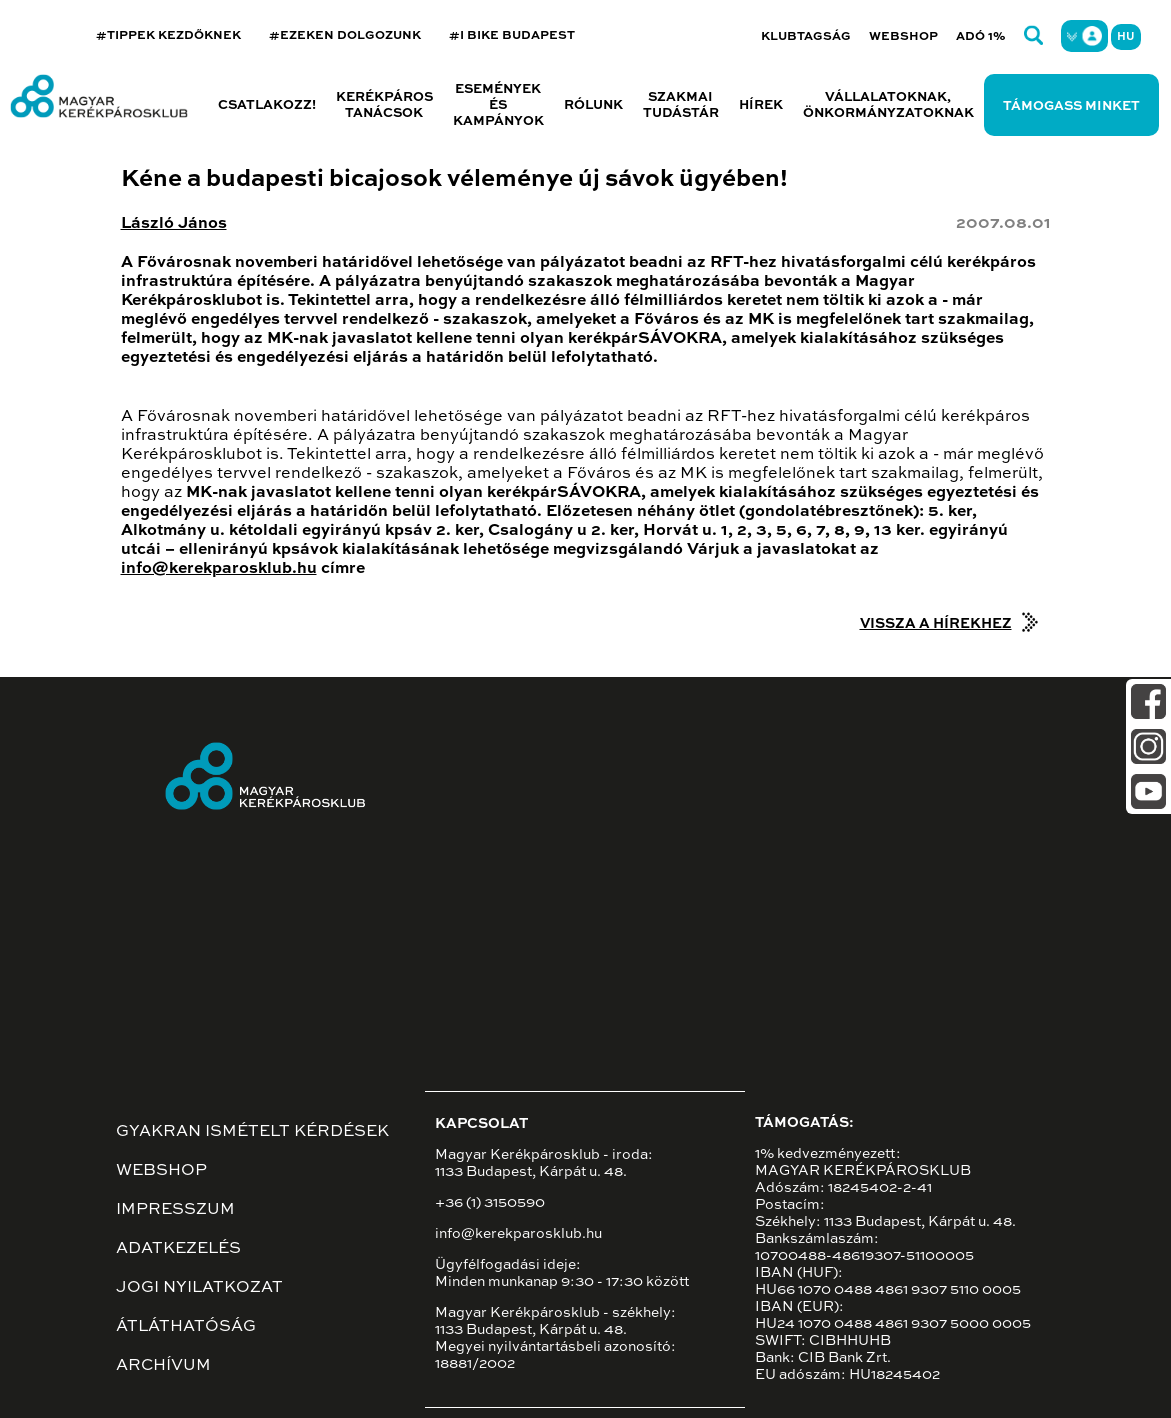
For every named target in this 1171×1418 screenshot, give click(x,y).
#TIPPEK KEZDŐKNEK (168, 36)
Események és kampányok (498, 105)
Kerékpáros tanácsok (384, 105)
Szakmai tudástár (681, 105)
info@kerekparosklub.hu (219, 569)
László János (174, 224)
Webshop (903, 37)
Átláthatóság (186, 1327)
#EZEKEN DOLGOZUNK (345, 36)
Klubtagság (806, 37)
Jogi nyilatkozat (199, 1288)
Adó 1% (981, 37)
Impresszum (175, 1210)
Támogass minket (1071, 106)
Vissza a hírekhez (936, 624)
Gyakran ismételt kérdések (252, 1132)
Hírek (761, 105)
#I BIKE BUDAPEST (512, 36)
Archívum (163, 1366)
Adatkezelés (178, 1249)
